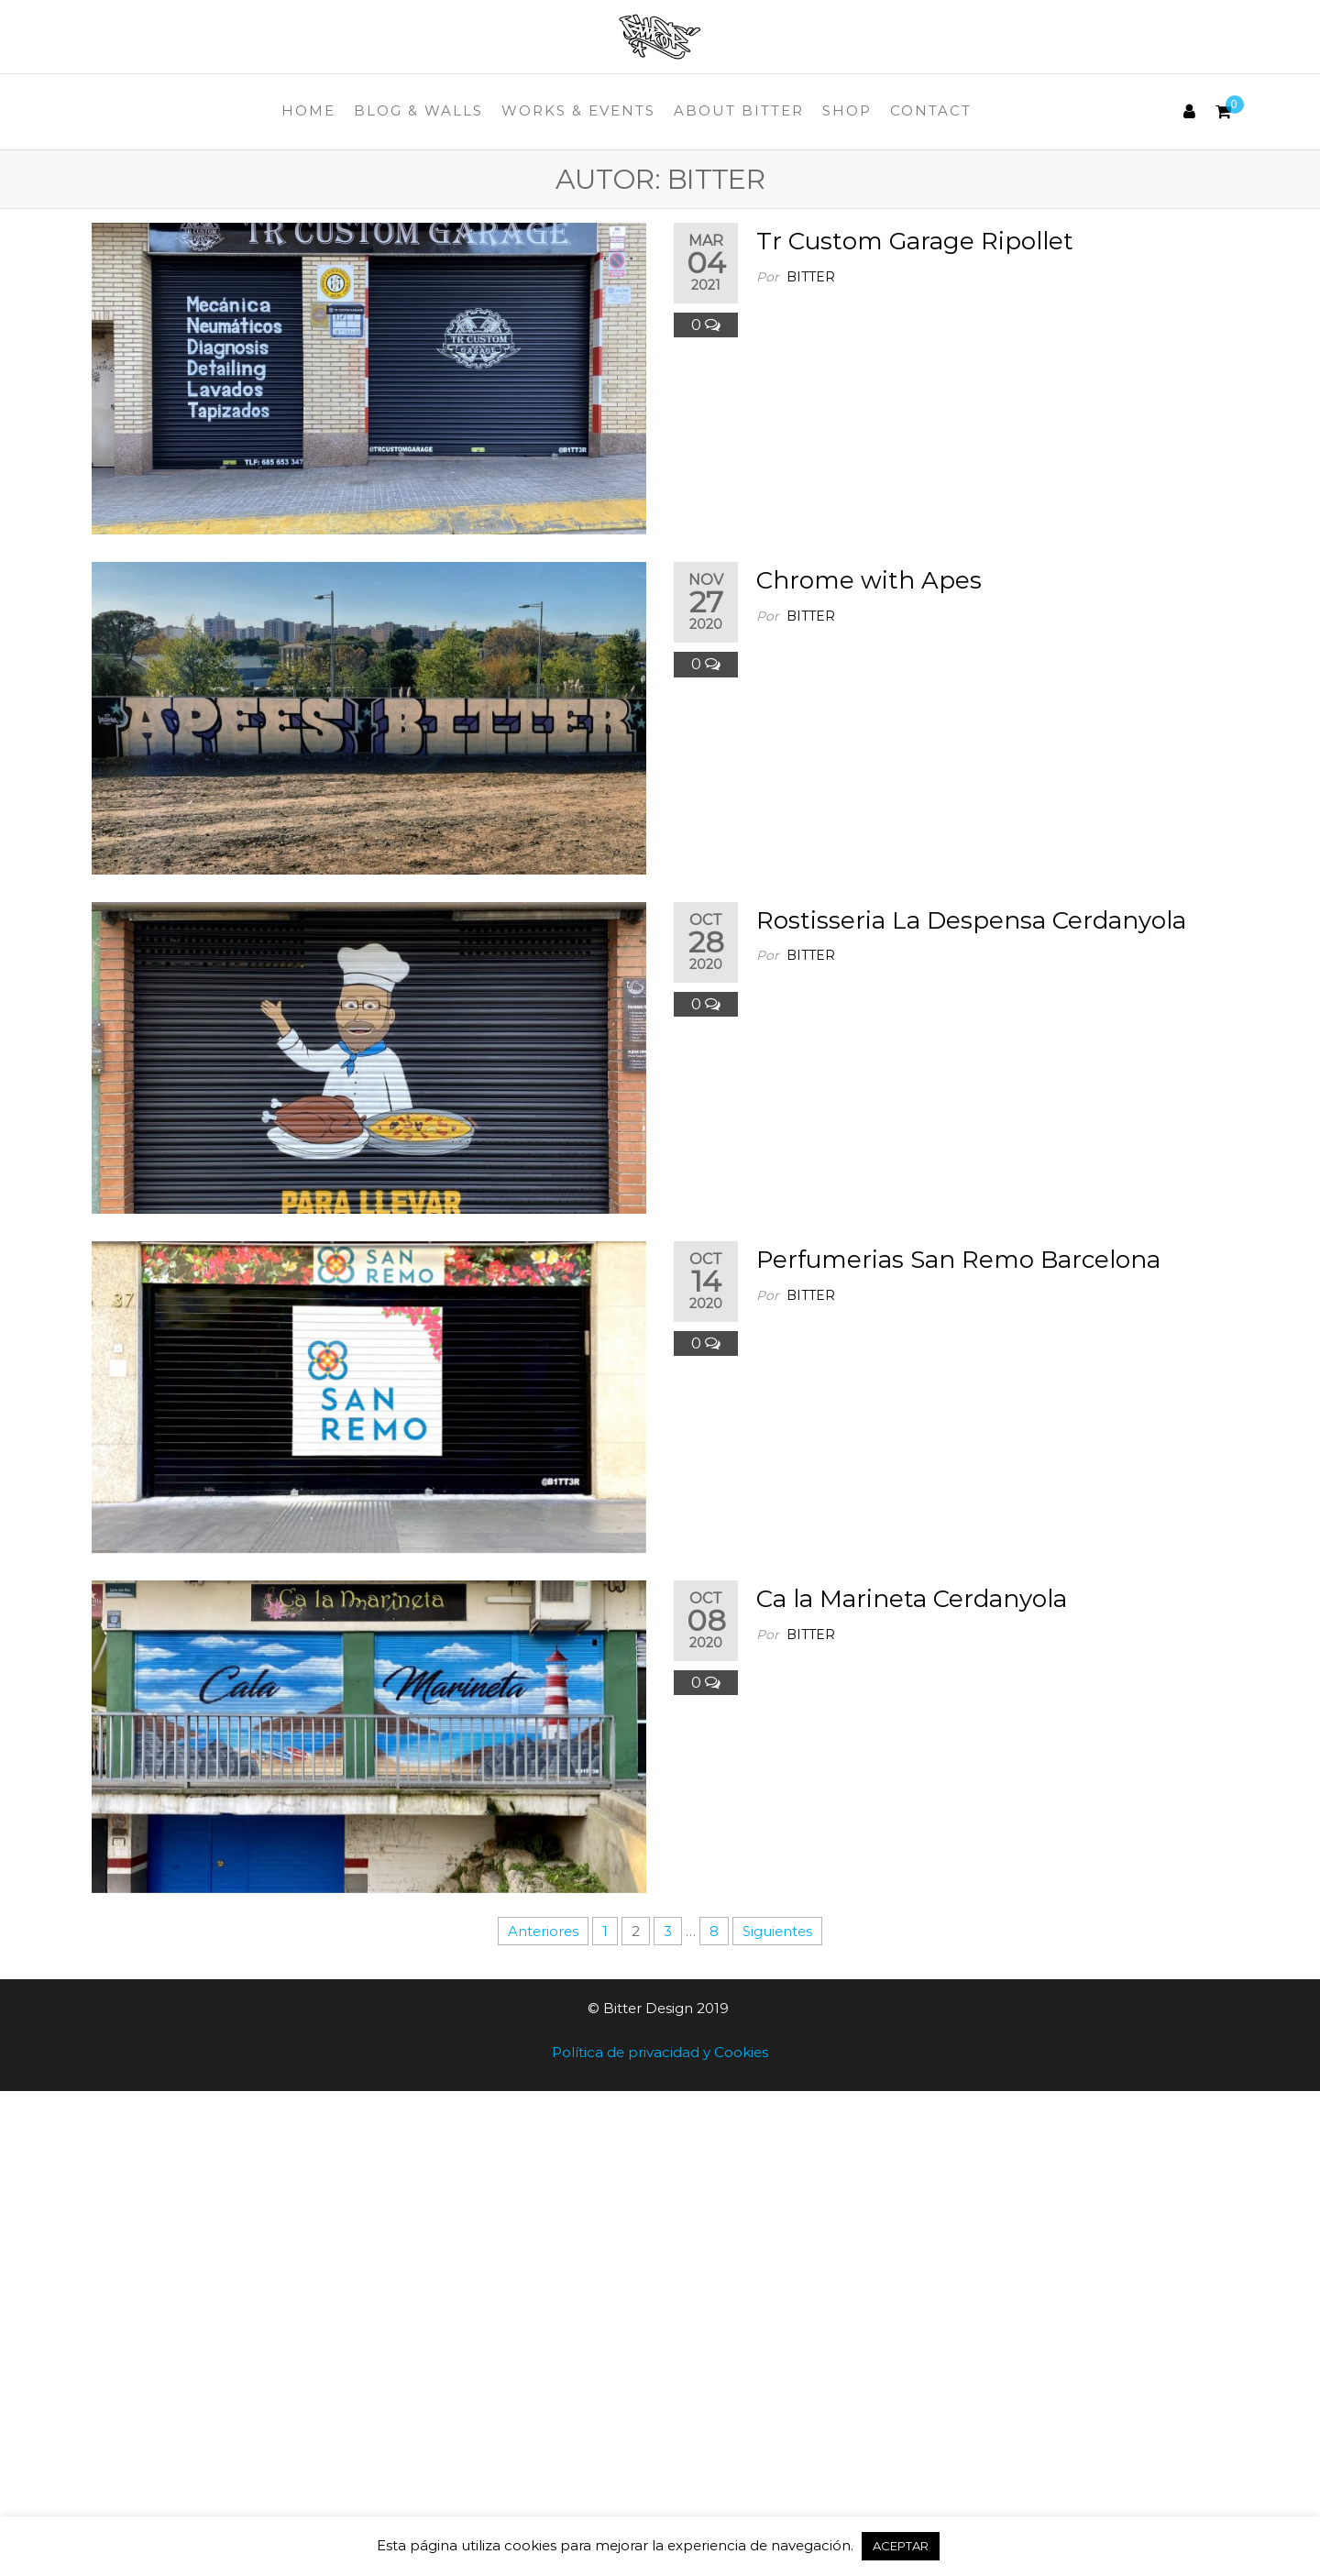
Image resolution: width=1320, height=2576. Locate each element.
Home (308, 110)
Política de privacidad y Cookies (660, 2052)
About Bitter (739, 110)
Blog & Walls (418, 110)
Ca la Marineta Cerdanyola (911, 1598)
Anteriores (543, 1931)
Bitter (810, 277)
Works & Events (578, 110)
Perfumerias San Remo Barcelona (958, 1259)
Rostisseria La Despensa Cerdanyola (971, 920)
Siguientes (777, 1931)
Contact (931, 110)
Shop (847, 110)
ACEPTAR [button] (901, 2545)
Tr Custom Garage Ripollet (914, 241)
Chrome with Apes (869, 580)
